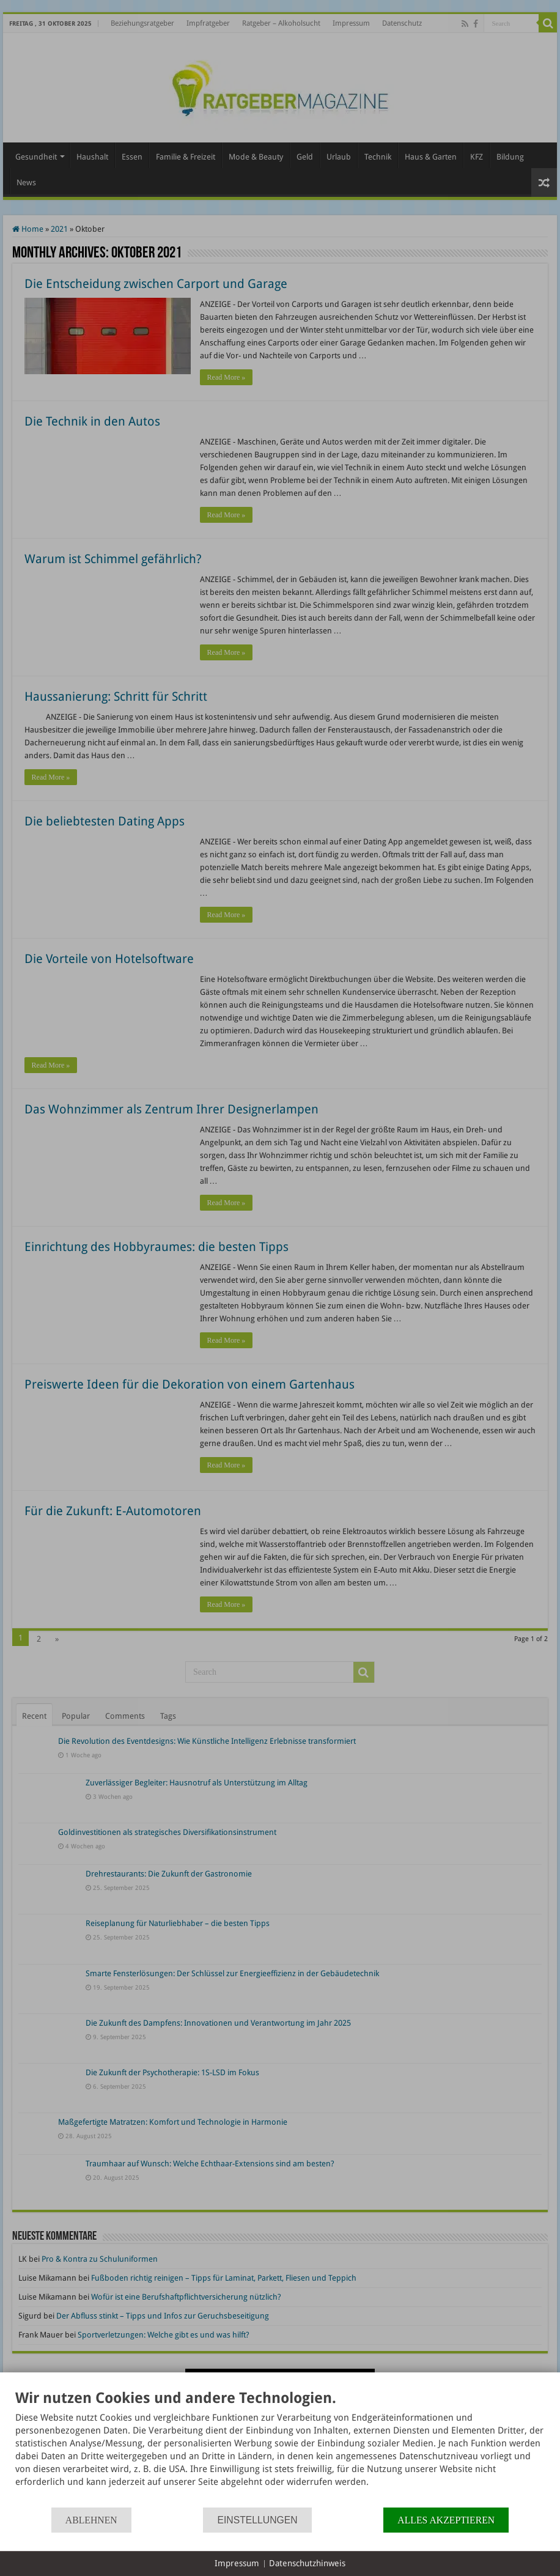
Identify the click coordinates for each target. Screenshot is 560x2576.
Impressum (237, 2563)
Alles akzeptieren (446, 2520)
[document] (280, 2447)
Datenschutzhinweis (307, 2563)
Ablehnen (91, 2520)
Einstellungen (257, 2520)
